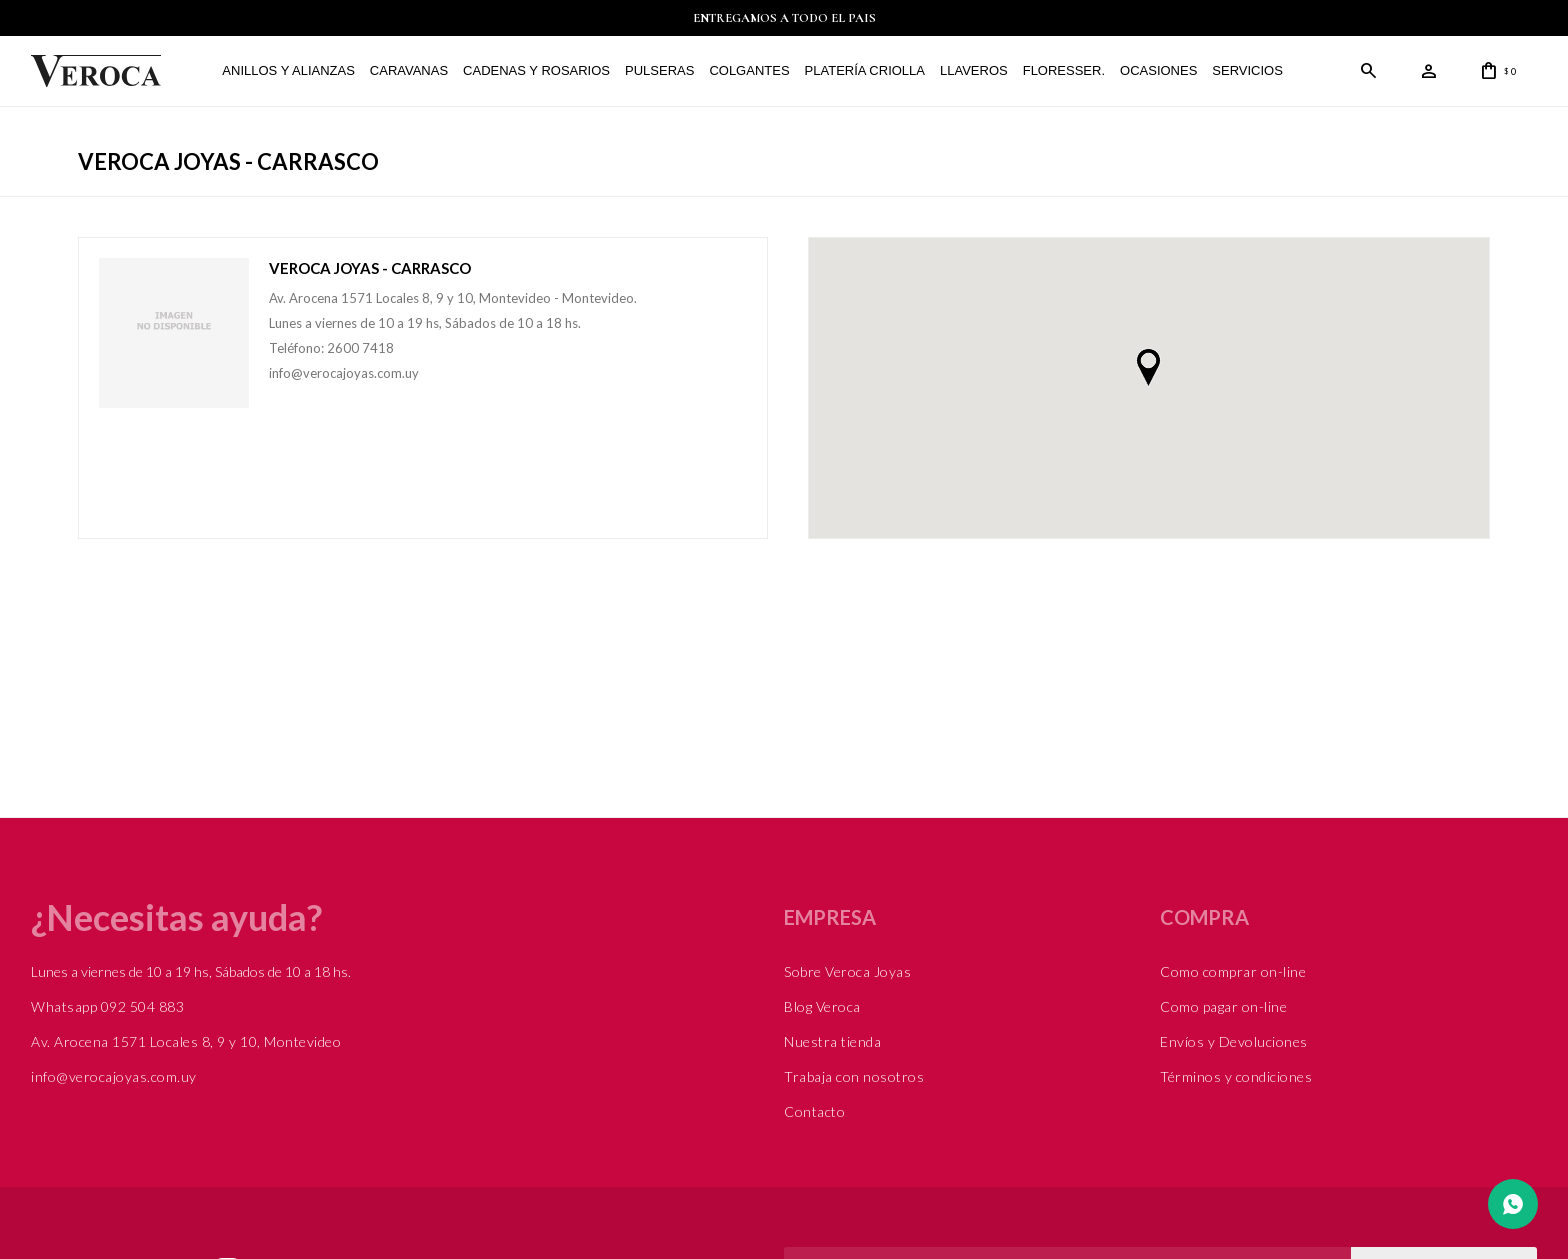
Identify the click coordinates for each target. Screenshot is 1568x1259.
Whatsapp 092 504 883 (107, 1006)
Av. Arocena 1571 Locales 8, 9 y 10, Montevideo (186, 1041)
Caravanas (409, 70)
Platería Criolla (864, 70)
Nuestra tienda (832, 1041)
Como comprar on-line (1233, 971)
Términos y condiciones (1236, 1076)
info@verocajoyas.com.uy (114, 1076)
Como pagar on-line (1223, 1006)
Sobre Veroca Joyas (847, 971)
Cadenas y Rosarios (536, 70)
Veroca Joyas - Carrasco (370, 268)
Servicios (1247, 70)
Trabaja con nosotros (854, 1076)
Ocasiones (1158, 70)
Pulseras (659, 70)
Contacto (814, 1111)
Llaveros (974, 70)
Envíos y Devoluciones (1234, 1041)
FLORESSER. (1064, 70)
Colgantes (749, 70)
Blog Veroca (822, 1006)
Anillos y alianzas (288, 70)
